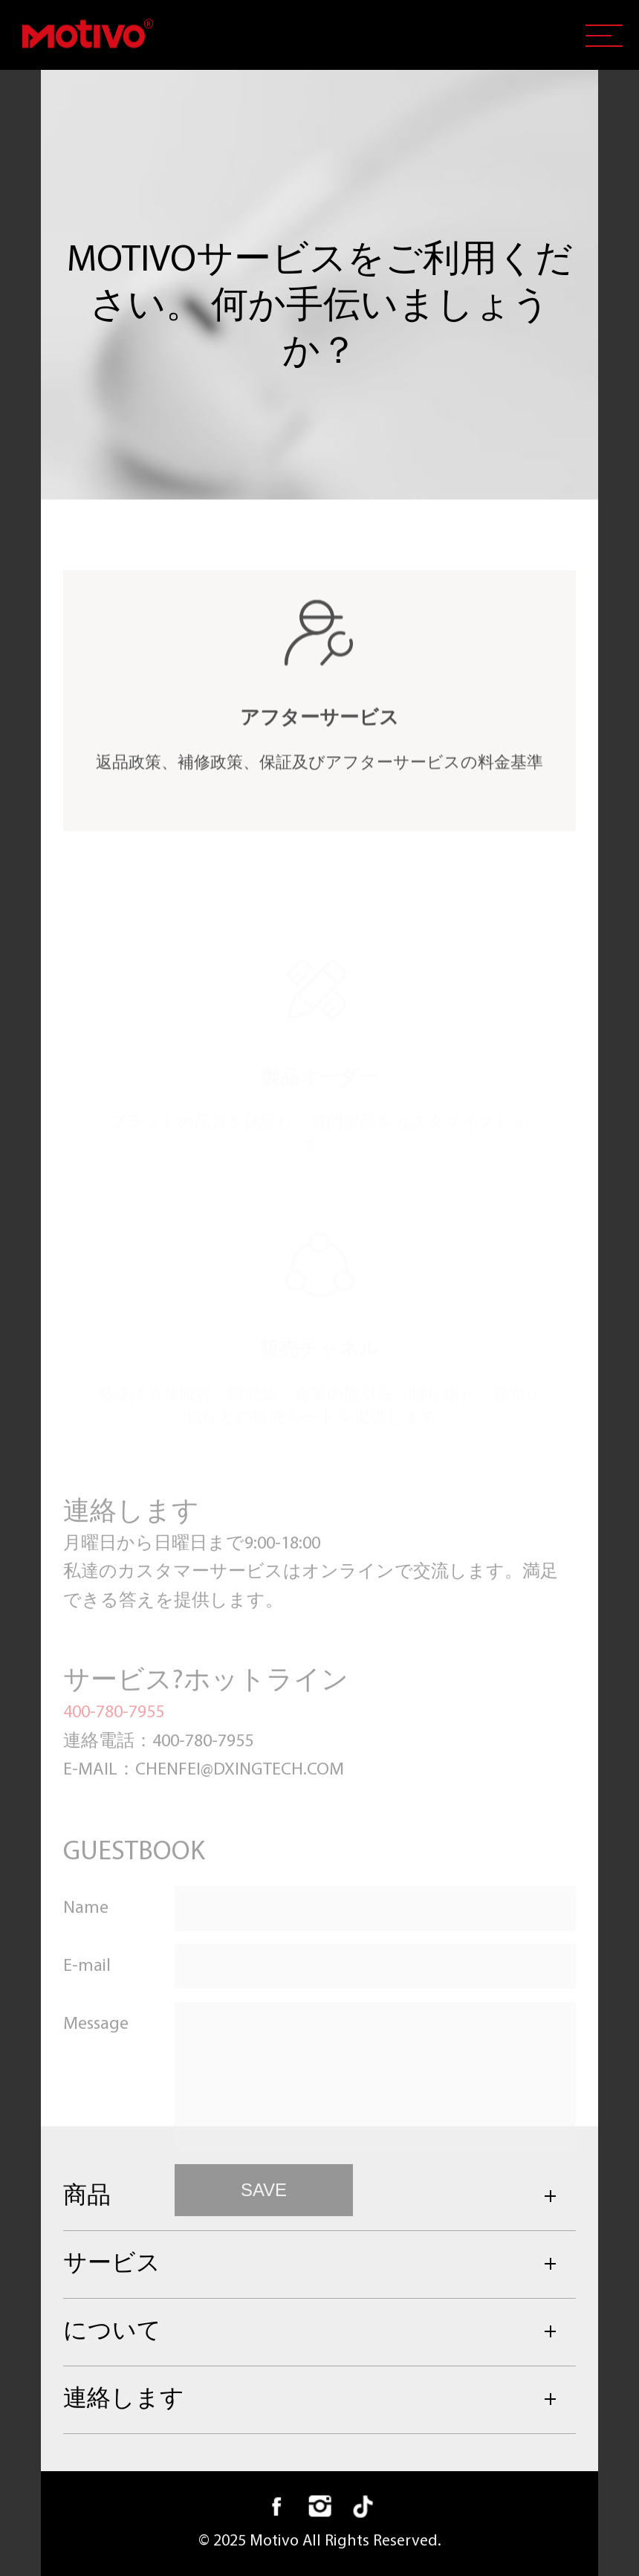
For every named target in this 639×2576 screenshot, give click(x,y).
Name (85, 1969)
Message (96, 2085)
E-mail (87, 2027)
